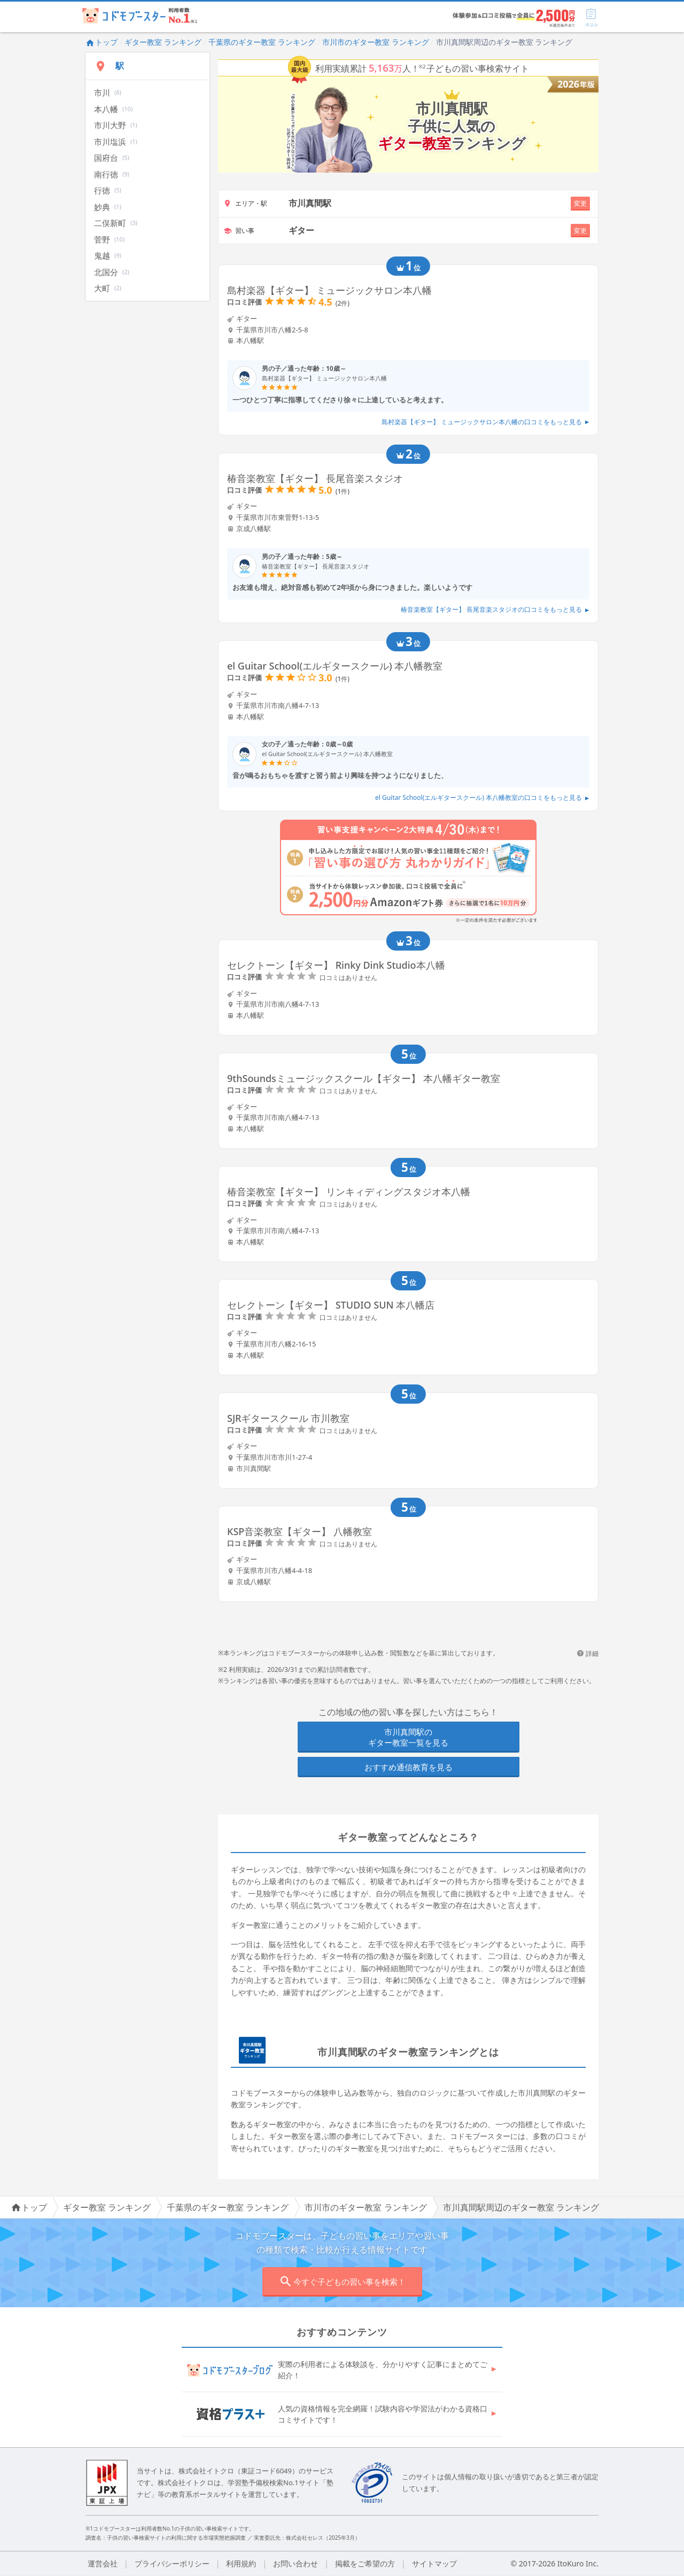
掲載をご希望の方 (365, 2563)
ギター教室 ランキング (163, 42)
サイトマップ (434, 2563)
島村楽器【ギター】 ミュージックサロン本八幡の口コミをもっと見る (485, 421)
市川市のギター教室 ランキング (375, 42)
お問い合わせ (295, 2563)
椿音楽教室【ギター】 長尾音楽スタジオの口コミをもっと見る (495, 609)
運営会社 (103, 2563)
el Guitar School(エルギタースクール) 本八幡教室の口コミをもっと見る (482, 797)
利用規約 (241, 2563)
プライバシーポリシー (172, 2563)
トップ (102, 42)
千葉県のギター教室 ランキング (261, 42)
